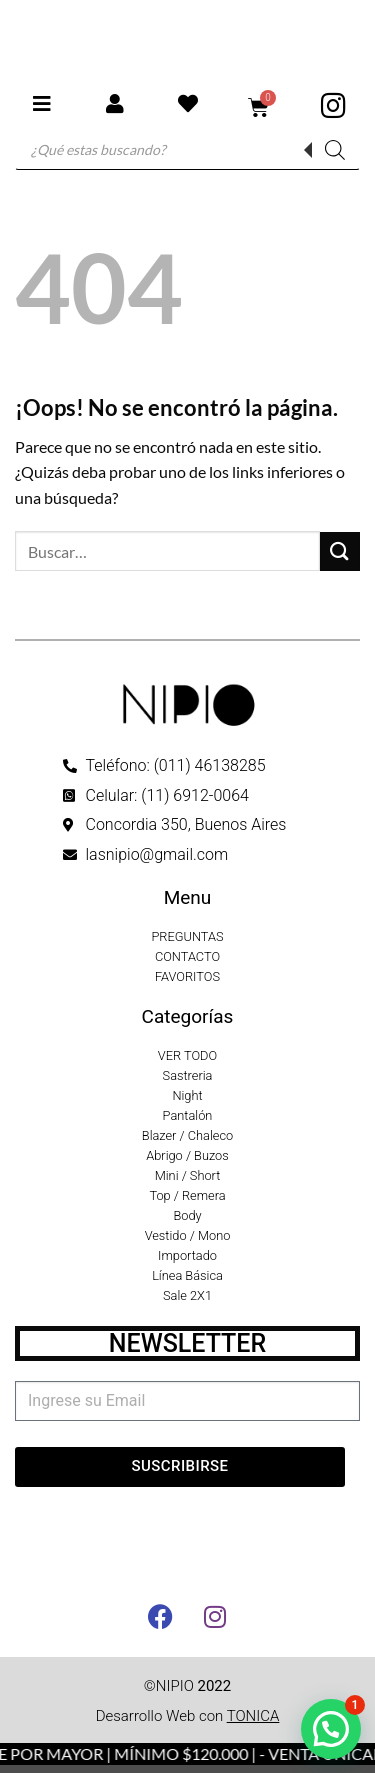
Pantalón (188, 1115)
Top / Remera (187, 1195)
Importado (187, 1255)
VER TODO (187, 1055)
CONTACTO (187, 956)
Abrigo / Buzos (187, 1155)
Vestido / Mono (188, 1235)
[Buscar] (335, 150)
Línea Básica (187, 1275)
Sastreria (188, 1075)
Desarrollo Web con (188, 1716)
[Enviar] (340, 551)
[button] (331, 1729)
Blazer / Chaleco (187, 1135)
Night (187, 1095)
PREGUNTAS (187, 936)
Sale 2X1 (187, 1295)
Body (187, 1215)
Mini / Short (188, 1175)
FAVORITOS (187, 976)
